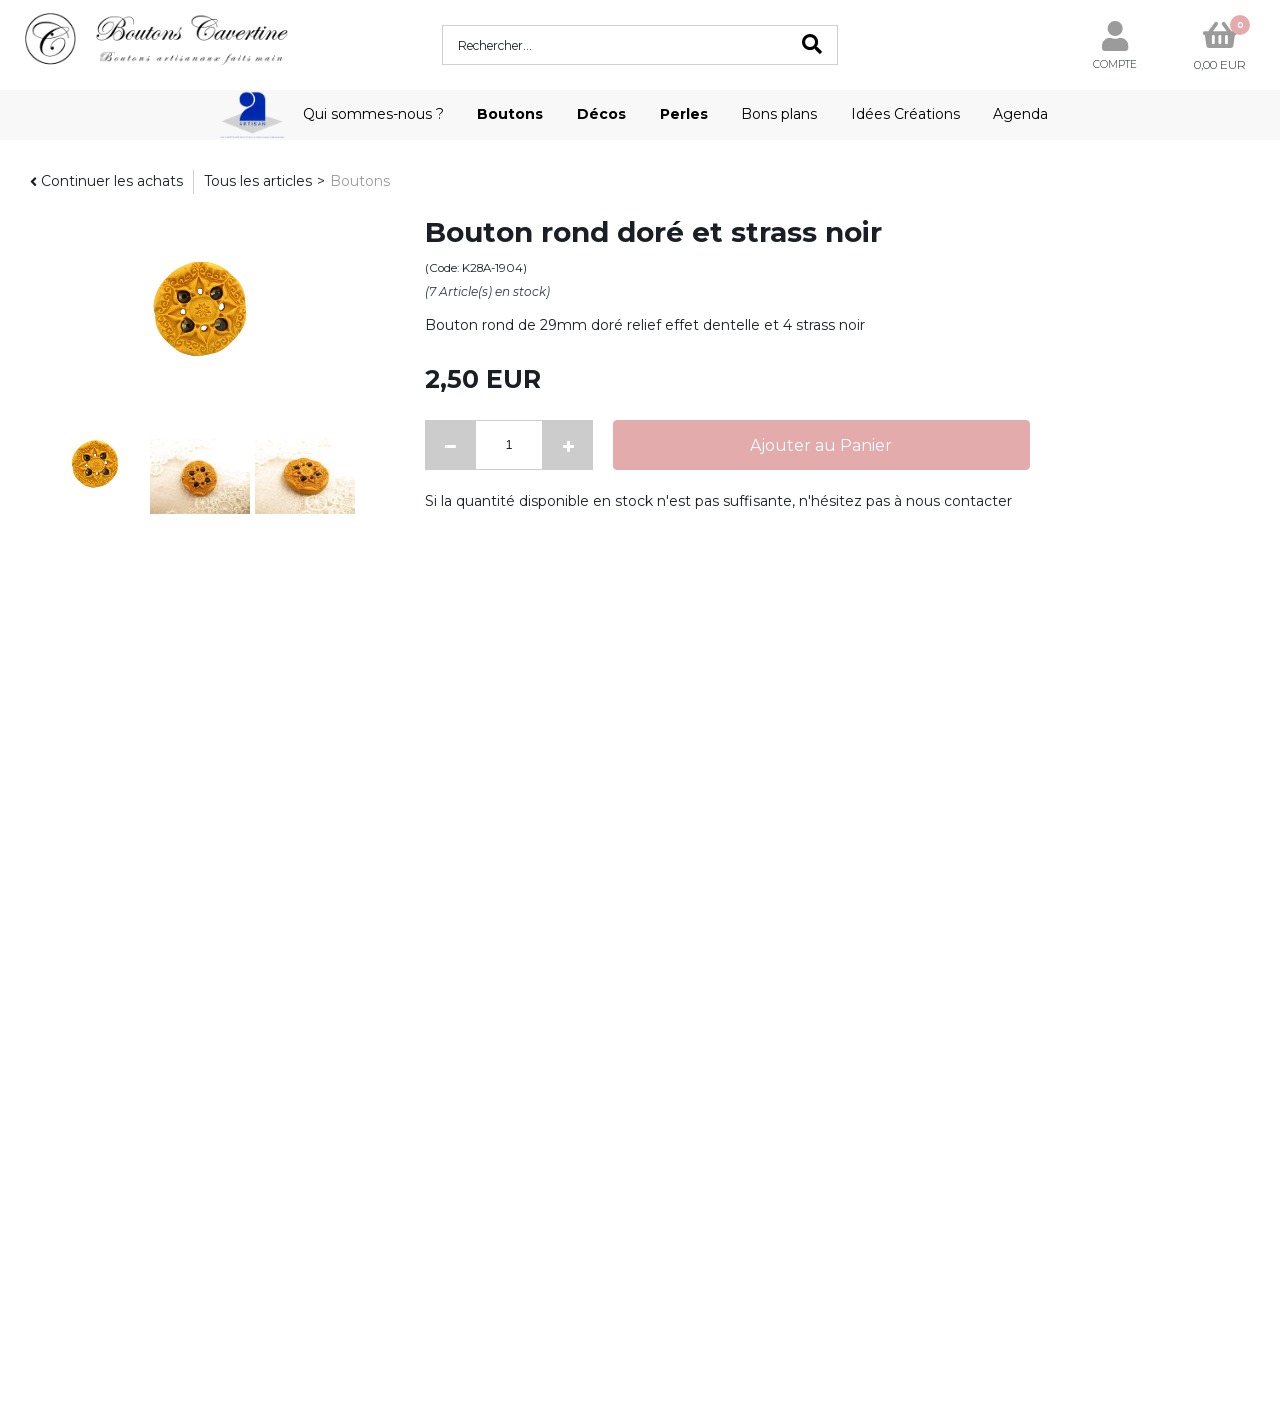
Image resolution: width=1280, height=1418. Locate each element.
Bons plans (779, 114)
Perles (684, 114)
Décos (601, 114)
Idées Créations (905, 114)
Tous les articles (258, 181)
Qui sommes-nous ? (373, 114)
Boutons (510, 114)
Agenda (1020, 114)
